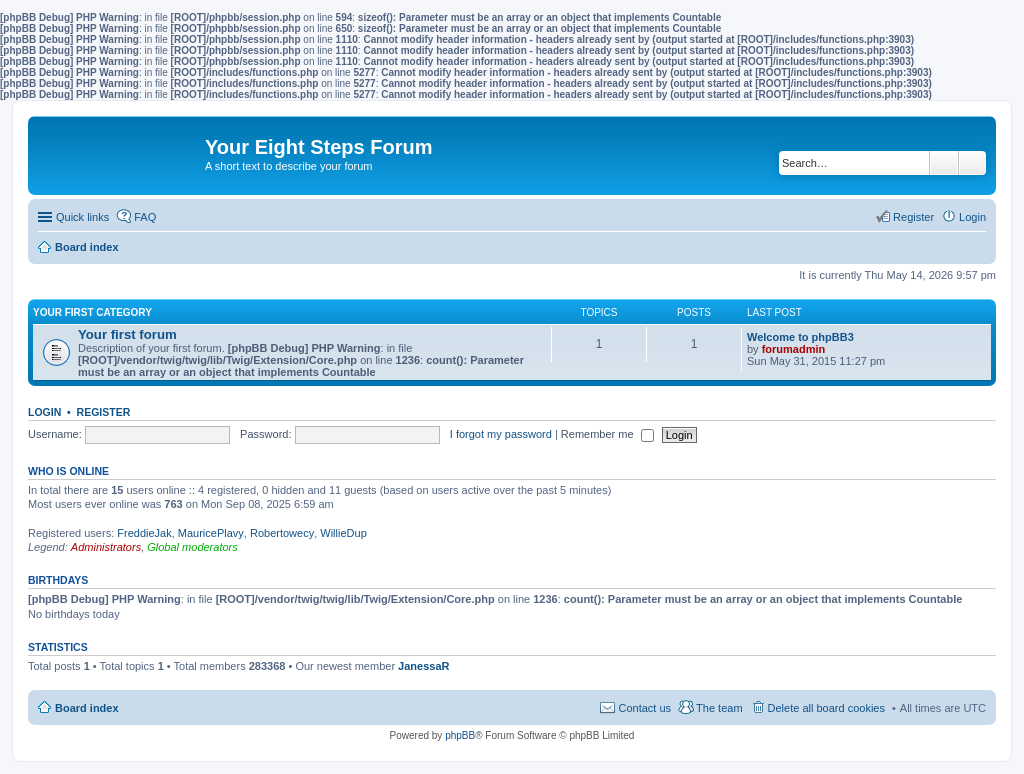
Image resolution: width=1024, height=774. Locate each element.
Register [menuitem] (913, 217)
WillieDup (343, 533)
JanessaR (423, 666)
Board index (87, 708)
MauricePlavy (211, 533)
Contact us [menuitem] (644, 708)
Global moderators (192, 547)
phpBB (460, 735)
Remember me (607, 434)
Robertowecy (282, 533)
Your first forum (127, 334)
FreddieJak (144, 533)
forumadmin (794, 349)
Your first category (92, 312)
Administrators (106, 547)
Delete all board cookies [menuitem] (826, 708)
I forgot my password (501, 434)
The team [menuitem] (719, 708)
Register (104, 412)
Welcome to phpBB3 (800, 337)
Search (944, 163)
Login (44, 412)
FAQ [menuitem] (145, 217)
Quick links (82, 217)
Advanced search (972, 163)
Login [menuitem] (972, 217)
